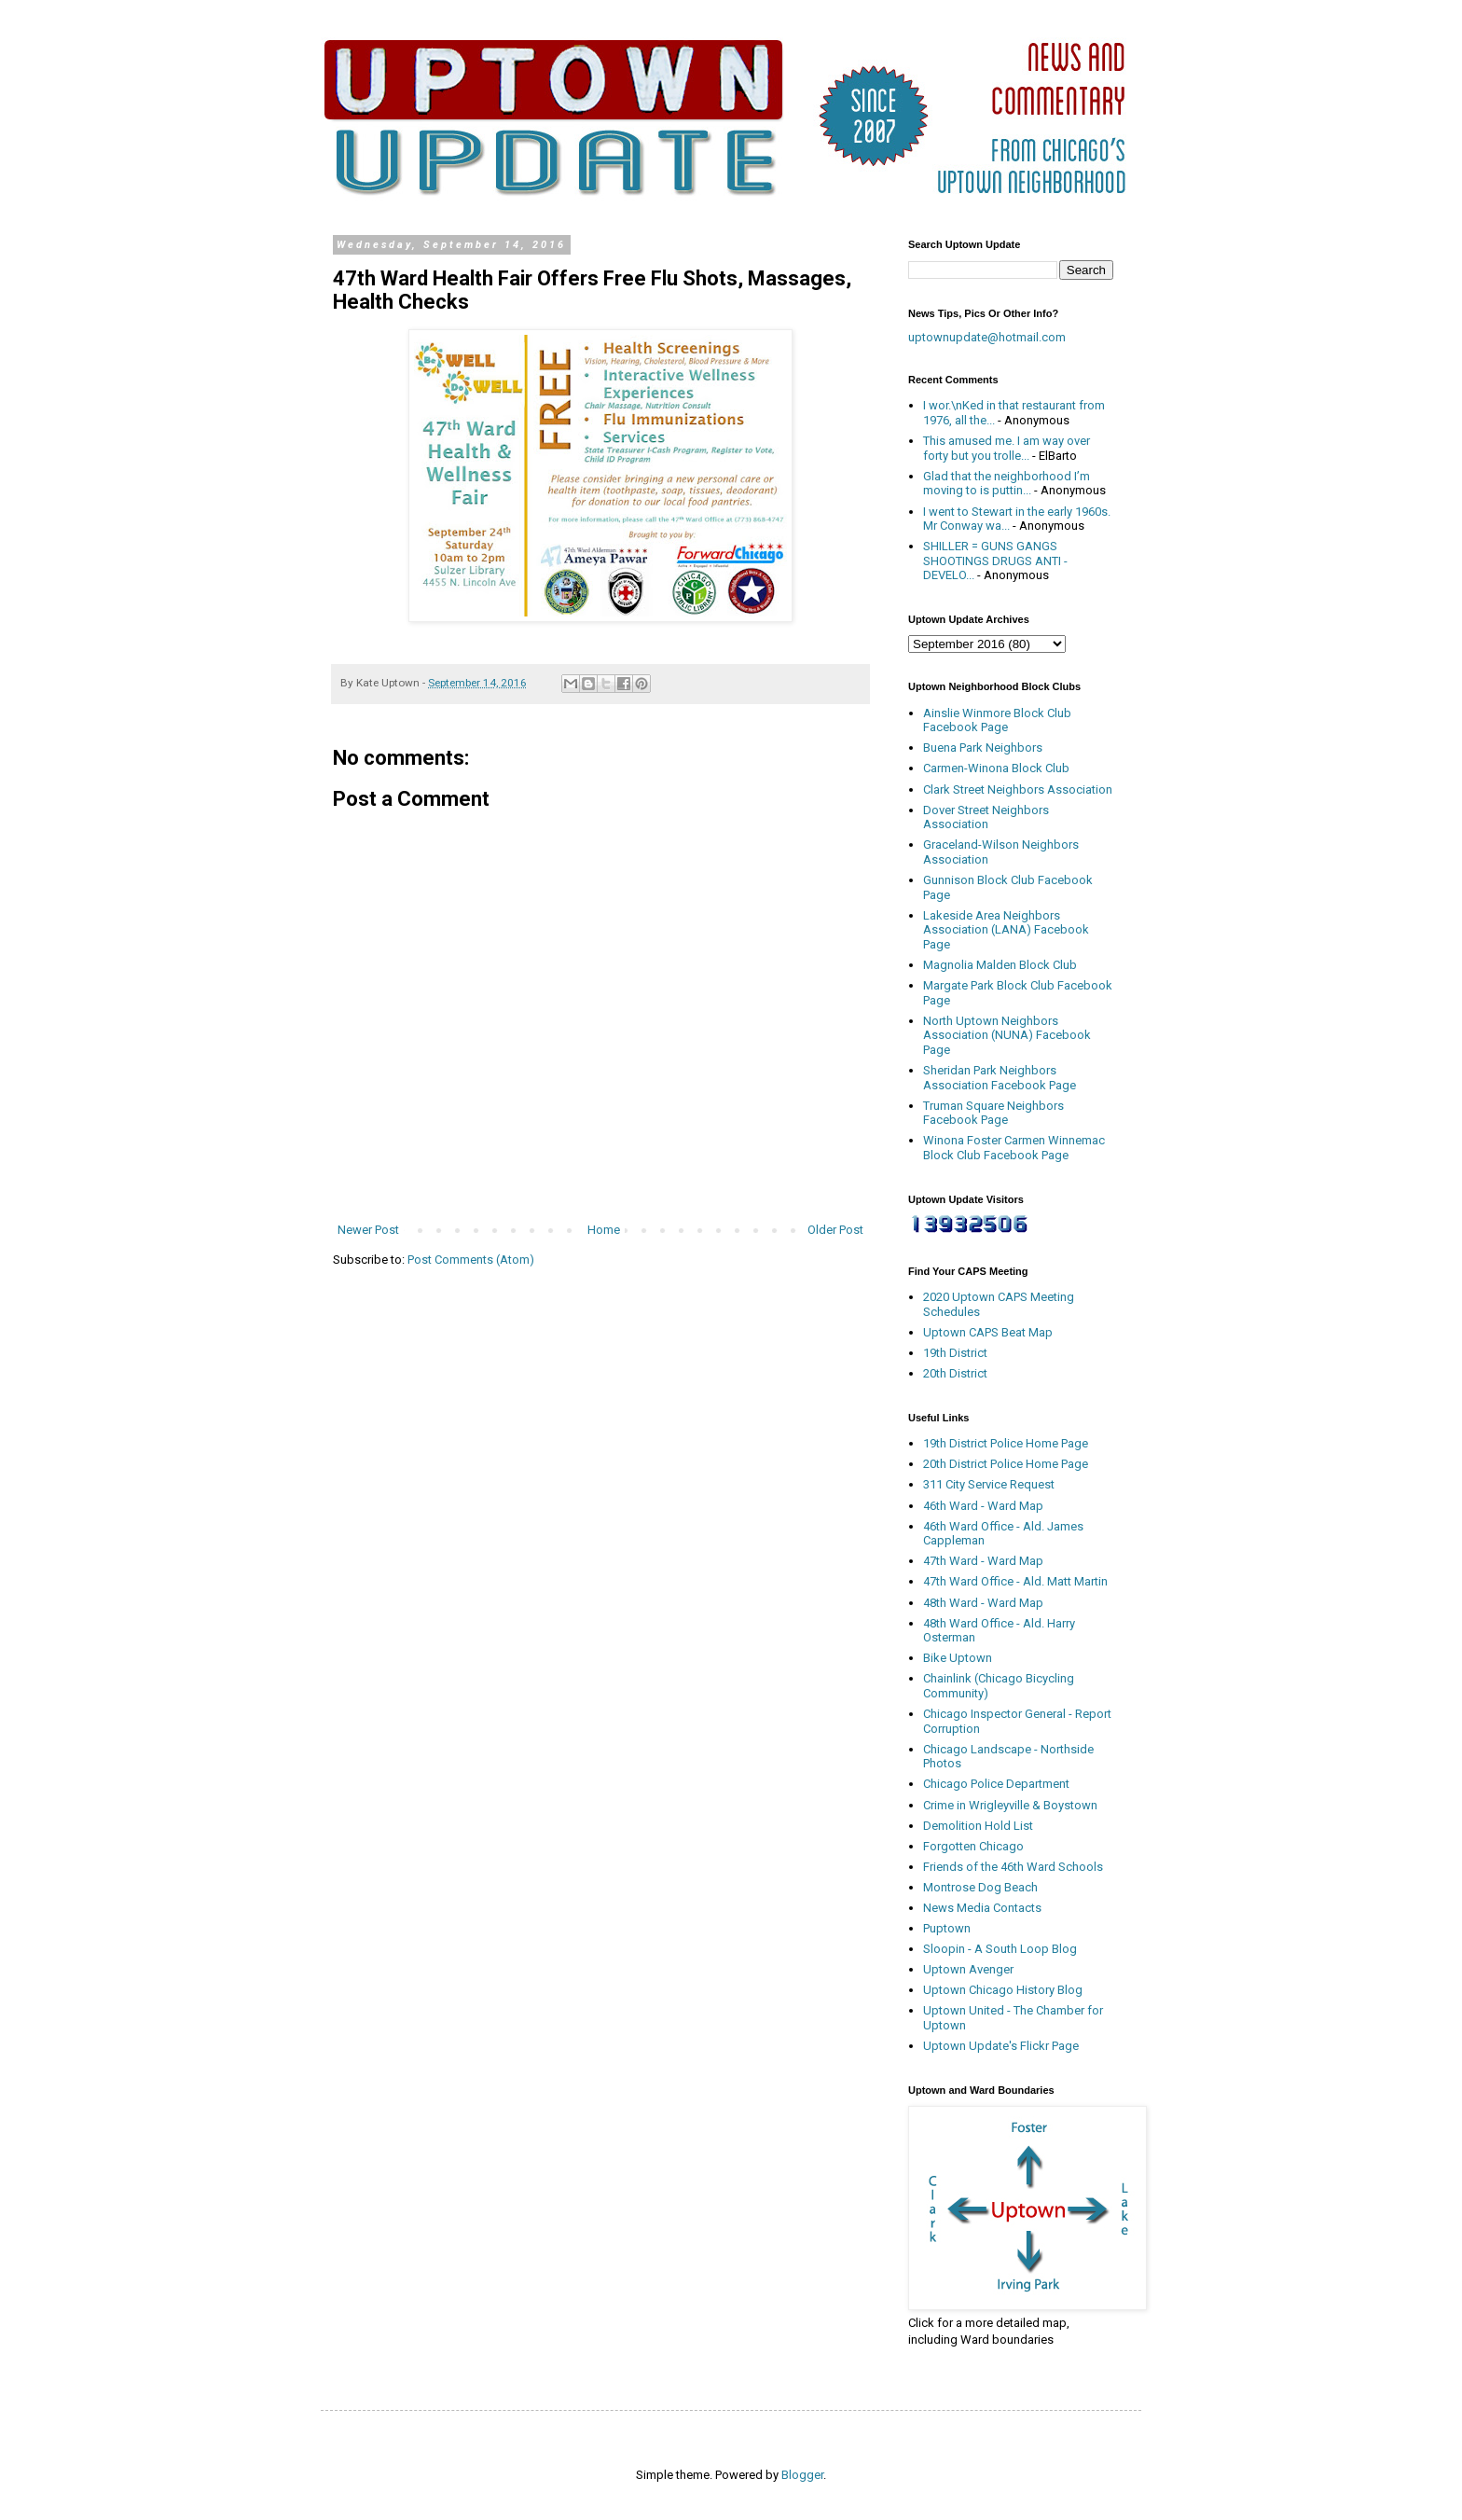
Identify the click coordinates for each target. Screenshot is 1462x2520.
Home (603, 1230)
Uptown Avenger (968, 1969)
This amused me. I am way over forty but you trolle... (1006, 448)
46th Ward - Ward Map (983, 1506)
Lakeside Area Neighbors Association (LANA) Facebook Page (1006, 929)
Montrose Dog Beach (980, 1887)
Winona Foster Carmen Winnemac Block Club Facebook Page (1014, 1147)
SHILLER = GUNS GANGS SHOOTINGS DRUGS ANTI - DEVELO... (995, 560)
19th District (955, 1353)
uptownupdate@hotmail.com (987, 337)
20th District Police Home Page (1005, 1464)
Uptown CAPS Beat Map (988, 1332)
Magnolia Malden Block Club (1000, 965)
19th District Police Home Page (1005, 1443)
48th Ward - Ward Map (983, 1603)
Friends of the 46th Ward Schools (1013, 1867)
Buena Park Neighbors (982, 748)
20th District (955, 1373)
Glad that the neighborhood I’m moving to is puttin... (1006, 483)
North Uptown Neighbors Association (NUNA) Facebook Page (1007, 1035)
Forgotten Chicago (973, 1846)
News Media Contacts (982, 1908)
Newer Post (368, 1230)
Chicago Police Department (996, 1784)
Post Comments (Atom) (470, 1260)
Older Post (835, 1230)
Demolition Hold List (978, 1826)
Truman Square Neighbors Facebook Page (993, 1113)
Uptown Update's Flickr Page (1001, 2046)
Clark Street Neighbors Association (1017, 789)
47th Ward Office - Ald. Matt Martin (1015, 1581)
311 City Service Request (989, 1484)
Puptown (947, 1928)
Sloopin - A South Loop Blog (1000, 1949)
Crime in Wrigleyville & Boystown (1010, 1805)
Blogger (802, 2475)
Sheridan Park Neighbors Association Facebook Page (999, 1077)
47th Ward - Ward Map (983, 1561)
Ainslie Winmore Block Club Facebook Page (997, 720)
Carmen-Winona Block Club (996, 768)
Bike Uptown (957, 1658)
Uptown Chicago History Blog (1003, 1990)
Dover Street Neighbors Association (986, 817)
